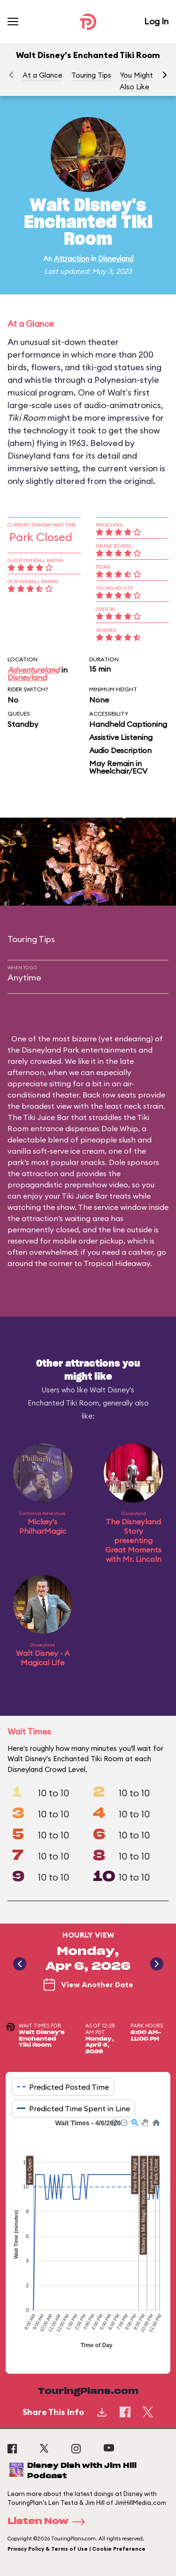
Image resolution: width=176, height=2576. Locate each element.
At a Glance (42, 75)
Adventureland (34, 669)
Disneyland (115, 258)
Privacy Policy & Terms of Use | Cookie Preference (76, 2549)
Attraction (71, 258)
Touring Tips (91, 75)
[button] (164, 74)
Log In (156, 21)
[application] (88, 2239)
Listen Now (49, 2521)
